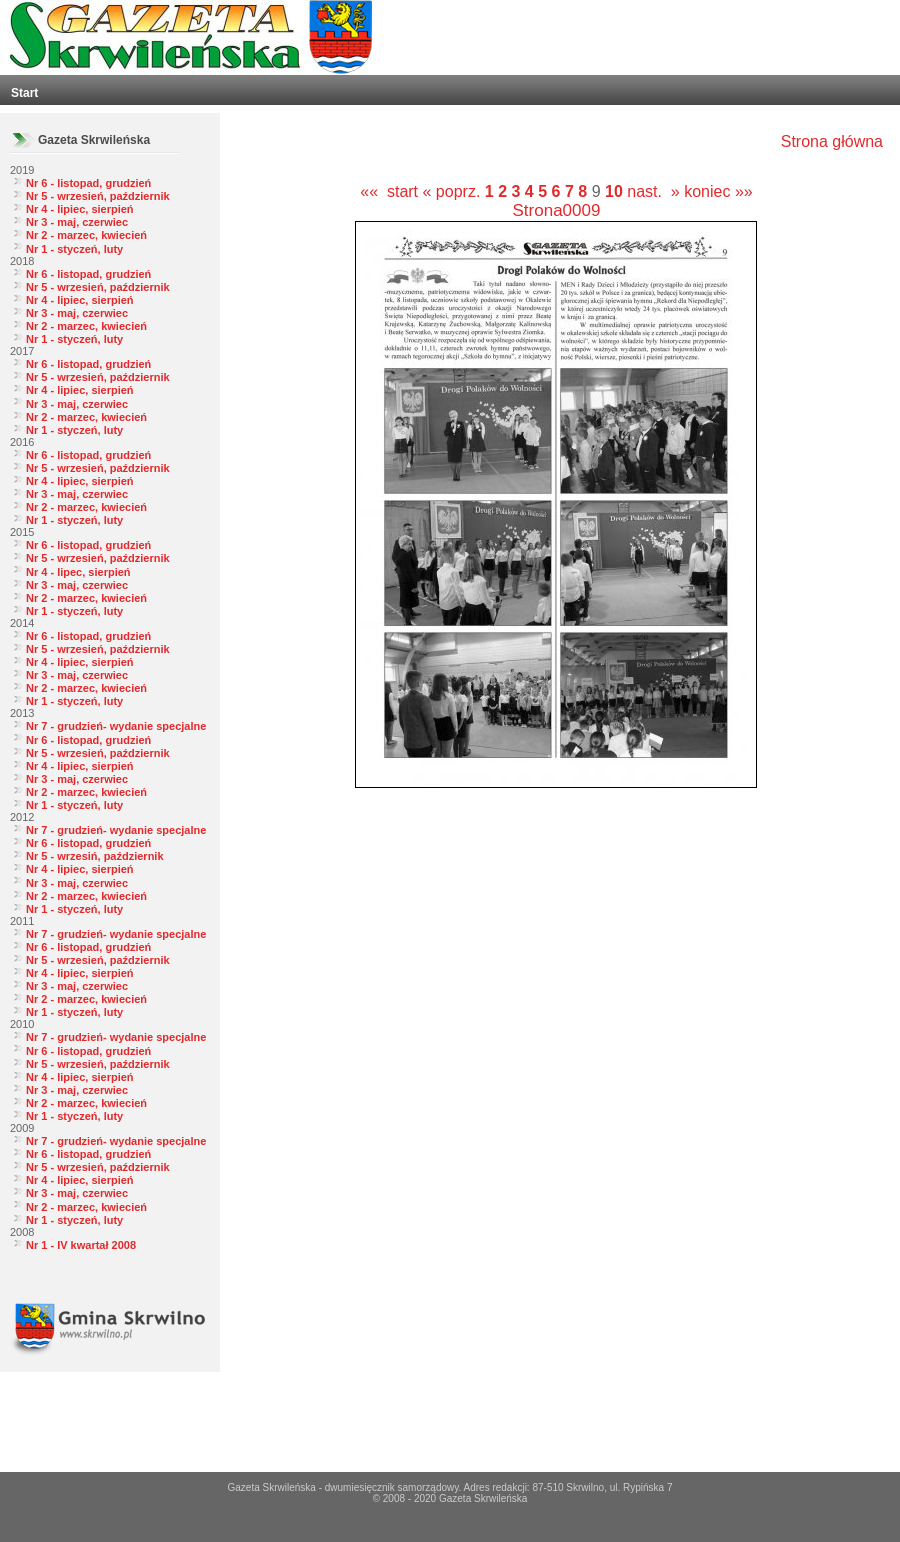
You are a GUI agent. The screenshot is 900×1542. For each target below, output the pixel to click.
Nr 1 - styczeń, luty (74, 249)
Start (24, 93)
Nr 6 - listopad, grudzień (88, 183)
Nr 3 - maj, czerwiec (77, 222)
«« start (389, 191)
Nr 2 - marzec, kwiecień (86, 235)
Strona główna (832, 141)
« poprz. (454, 191)
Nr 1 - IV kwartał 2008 (81, 1245)
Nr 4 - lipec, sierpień (78, 572)
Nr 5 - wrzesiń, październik (95, 856)
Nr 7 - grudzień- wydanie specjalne (116, 726)
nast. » (653, 191)
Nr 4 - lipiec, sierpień (80, 209)
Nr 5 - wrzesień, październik (98, 196)
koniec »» (718, 191)
